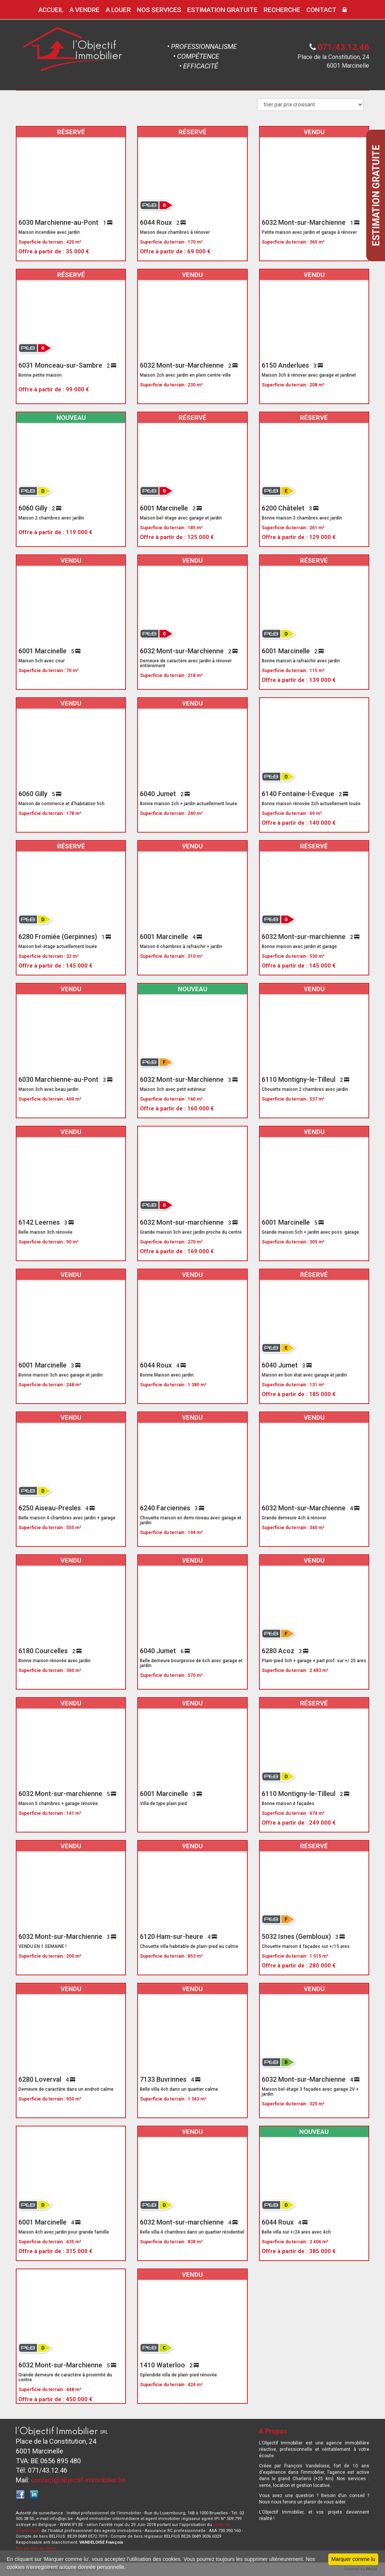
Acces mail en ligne (36, 2548)
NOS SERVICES (159, 10)
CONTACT (321, 10)
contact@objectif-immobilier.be (78, 2480)
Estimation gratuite (376, 195)
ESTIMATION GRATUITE (222, 10)
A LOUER (118, 10)
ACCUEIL (51, 10)
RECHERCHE (282, 10)
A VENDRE (85, 10)
